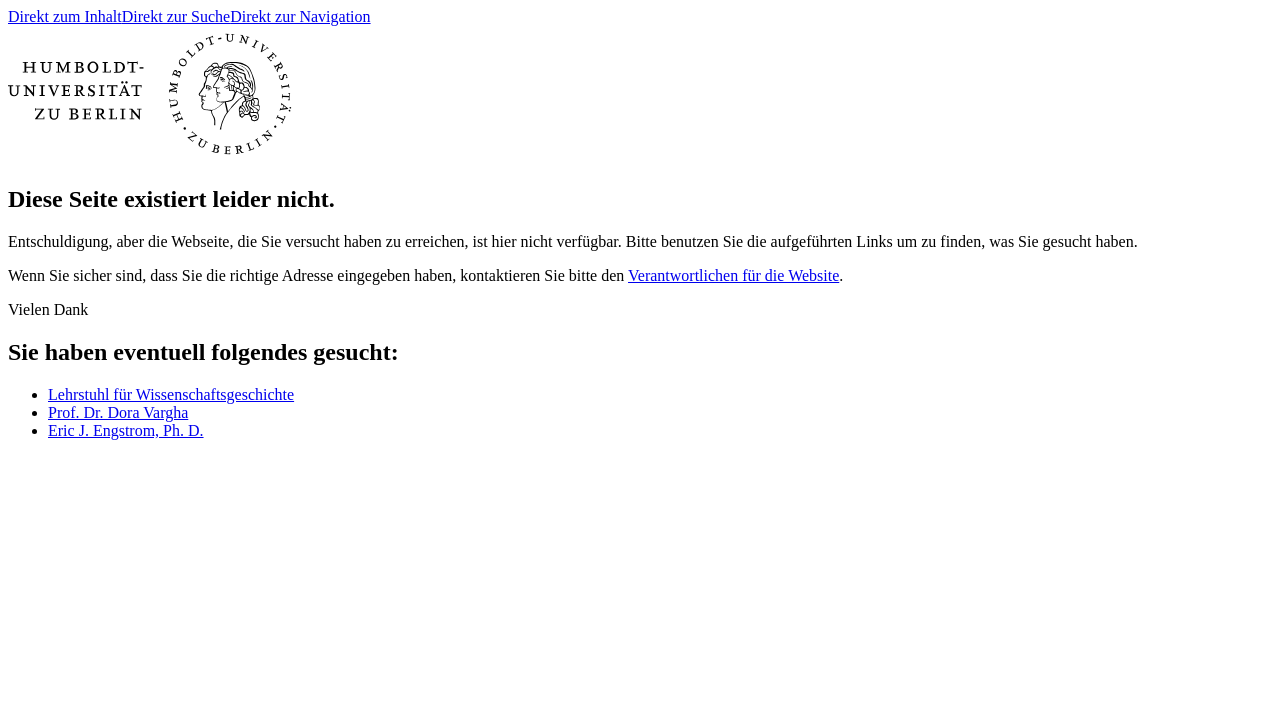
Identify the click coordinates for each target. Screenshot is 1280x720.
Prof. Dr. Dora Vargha (118, 412)
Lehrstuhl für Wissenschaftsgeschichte (171, 394)
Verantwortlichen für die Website (733, 275)
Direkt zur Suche (176, 16)
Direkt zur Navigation (300, 16)
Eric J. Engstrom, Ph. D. (126, 430)
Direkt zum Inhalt (65, 16)
